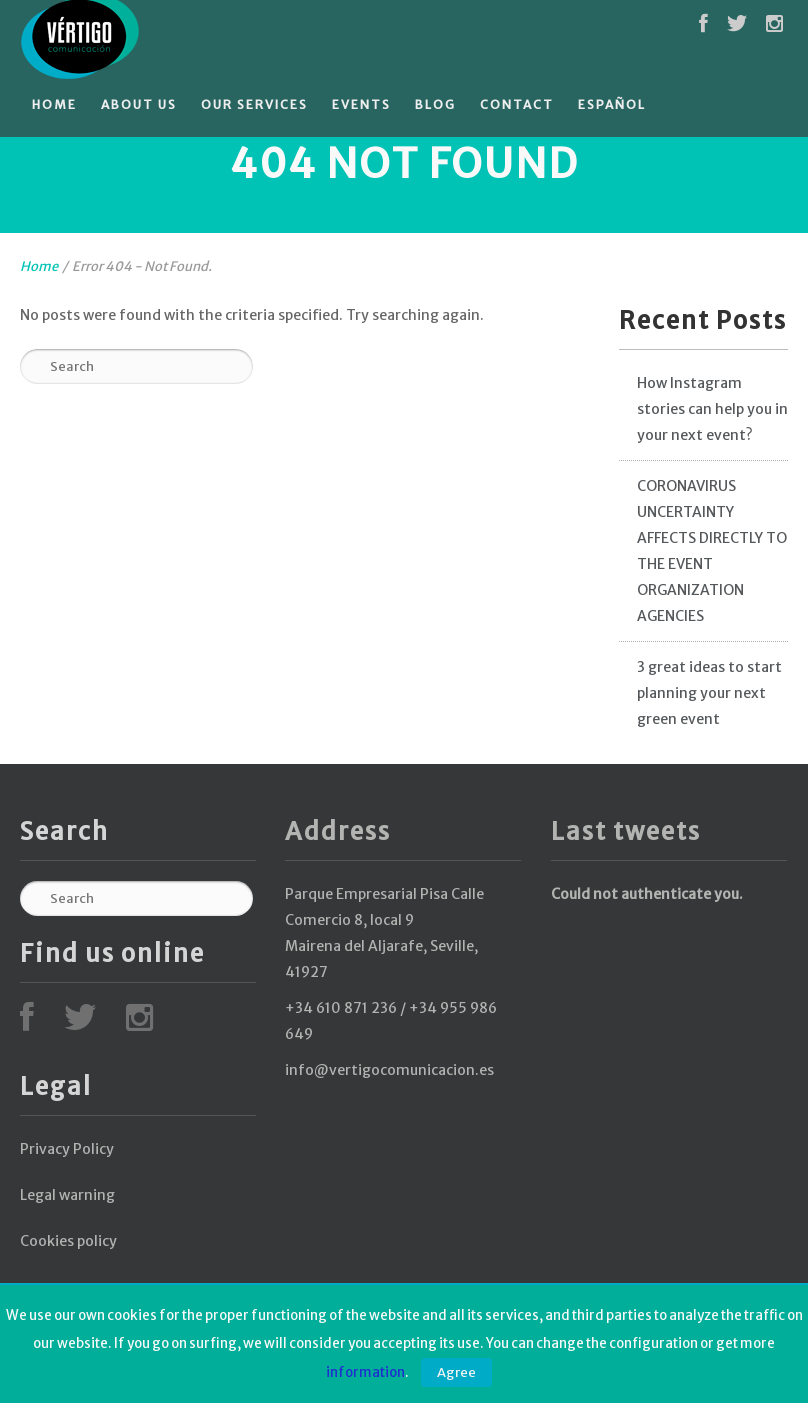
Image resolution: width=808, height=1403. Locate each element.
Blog (435, 104)
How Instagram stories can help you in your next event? (712, 409)
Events (361, 104)
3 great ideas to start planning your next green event (709, 693)
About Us (139, 104)
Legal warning (67, 1195)
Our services (254, 104)
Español (612, 104)
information (365, 1372)
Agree (456, 1372)
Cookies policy (68, 1241)
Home (54, 104)
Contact (517, 104)
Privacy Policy (67, 1149)
